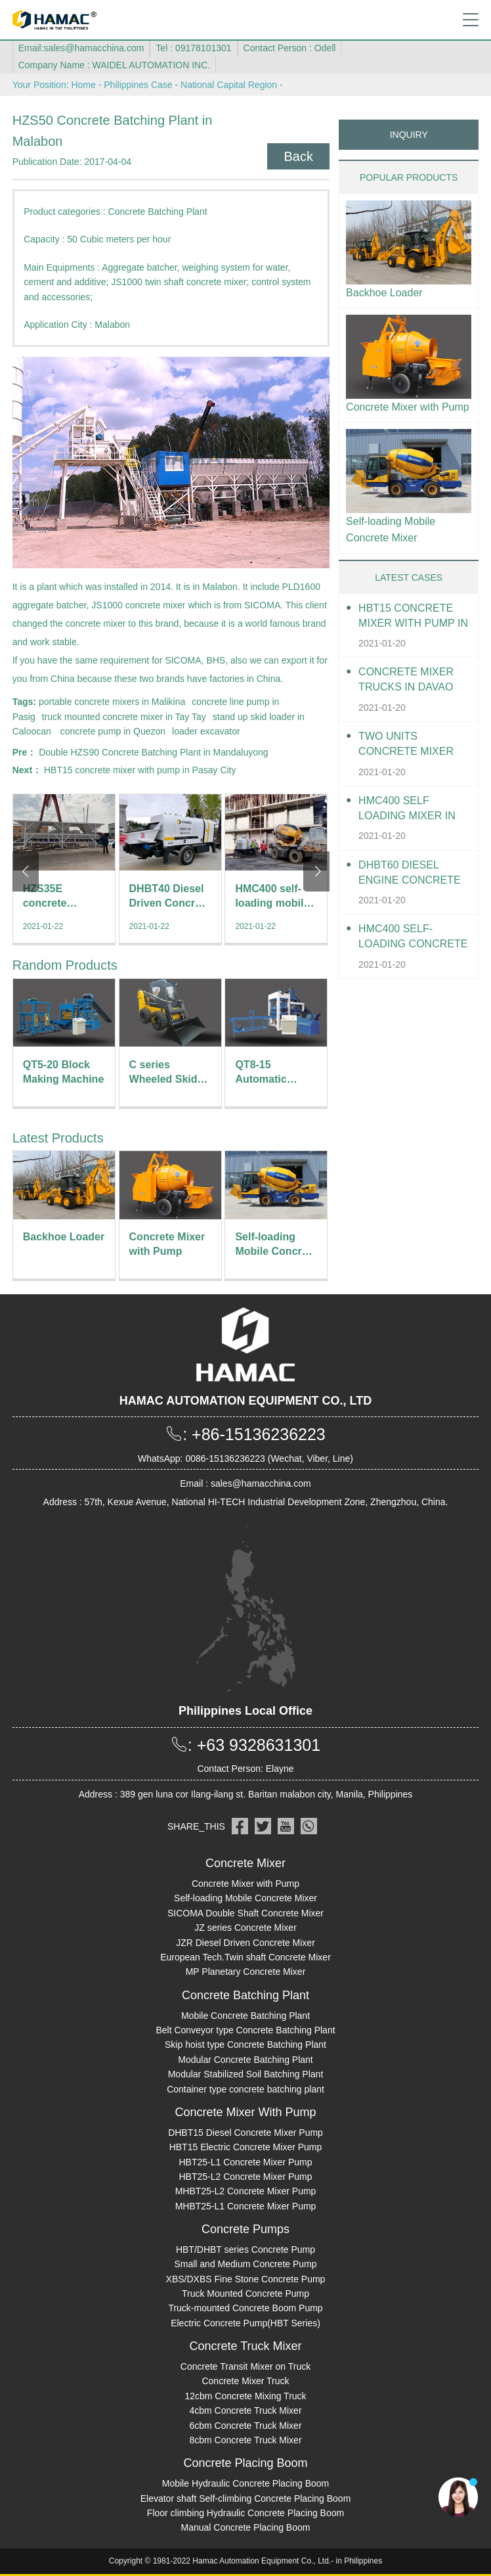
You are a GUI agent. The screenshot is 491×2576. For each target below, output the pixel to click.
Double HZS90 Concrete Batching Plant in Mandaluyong (153, 752)
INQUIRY (409, 134)
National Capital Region (229, 84)
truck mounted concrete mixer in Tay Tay (124, 717)
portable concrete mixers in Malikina (112, 701)
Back (298, 156)
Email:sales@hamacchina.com (81, 48)
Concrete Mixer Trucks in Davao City (406, 680)
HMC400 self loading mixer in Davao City (407, 809)
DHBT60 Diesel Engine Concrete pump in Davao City (412, 873)
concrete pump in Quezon (112, 731)
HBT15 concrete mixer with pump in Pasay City (140, 770)
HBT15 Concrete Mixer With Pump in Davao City (413, 616)
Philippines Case (138, 84)
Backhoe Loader (384, 292)
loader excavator (206, 731)
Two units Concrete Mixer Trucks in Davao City (406, 745)
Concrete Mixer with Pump (407, 407)
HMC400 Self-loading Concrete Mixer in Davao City (414, 937)
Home (83, 84)
